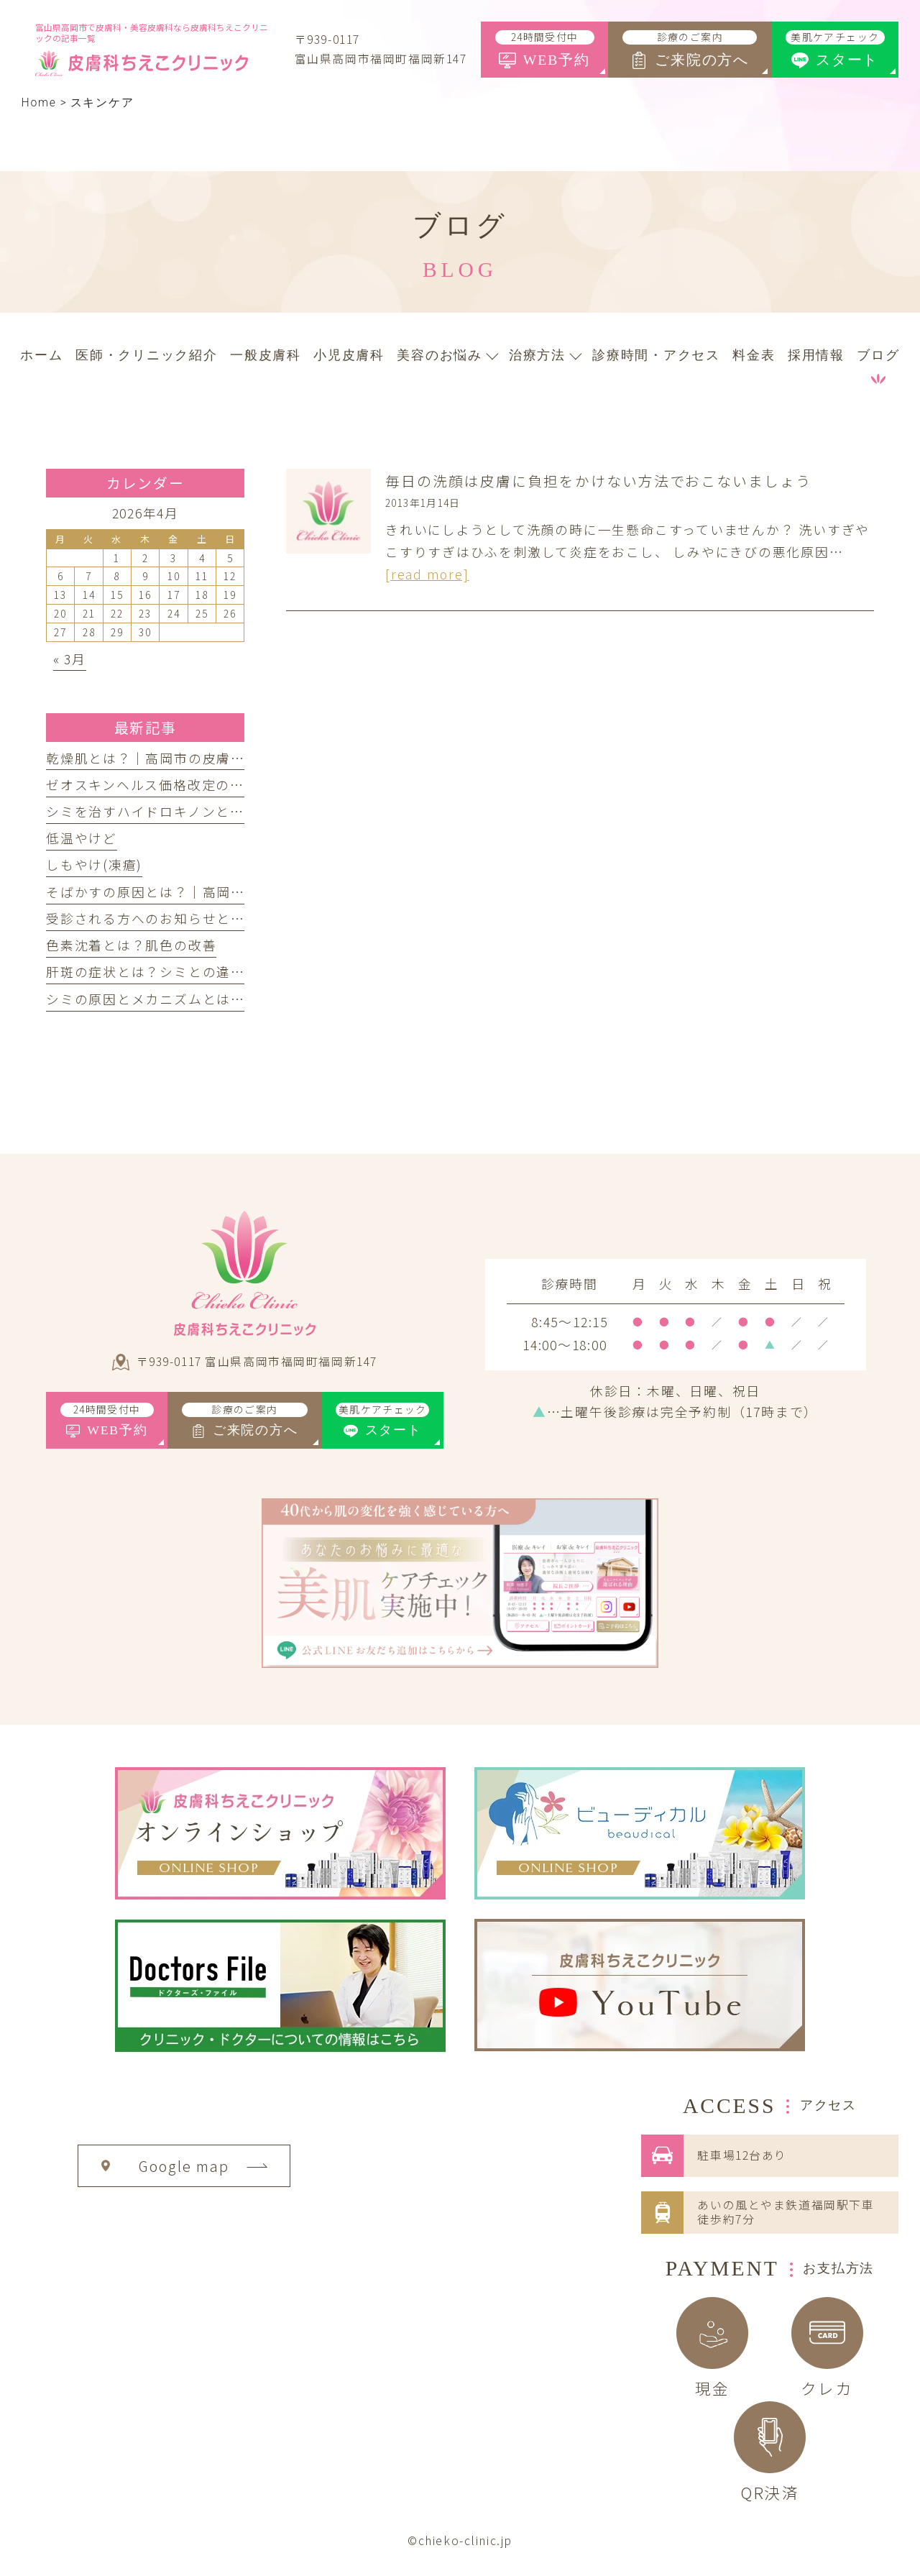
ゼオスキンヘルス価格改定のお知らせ (166, 784)
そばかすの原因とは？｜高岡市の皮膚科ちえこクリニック (230, 891)
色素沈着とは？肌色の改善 (131, 944)
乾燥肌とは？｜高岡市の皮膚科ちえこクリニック (202, 757)
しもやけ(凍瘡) (94, 864)
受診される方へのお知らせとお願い (159, 918)
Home (39, 102)
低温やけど (81, 837)
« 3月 (69, 658)
